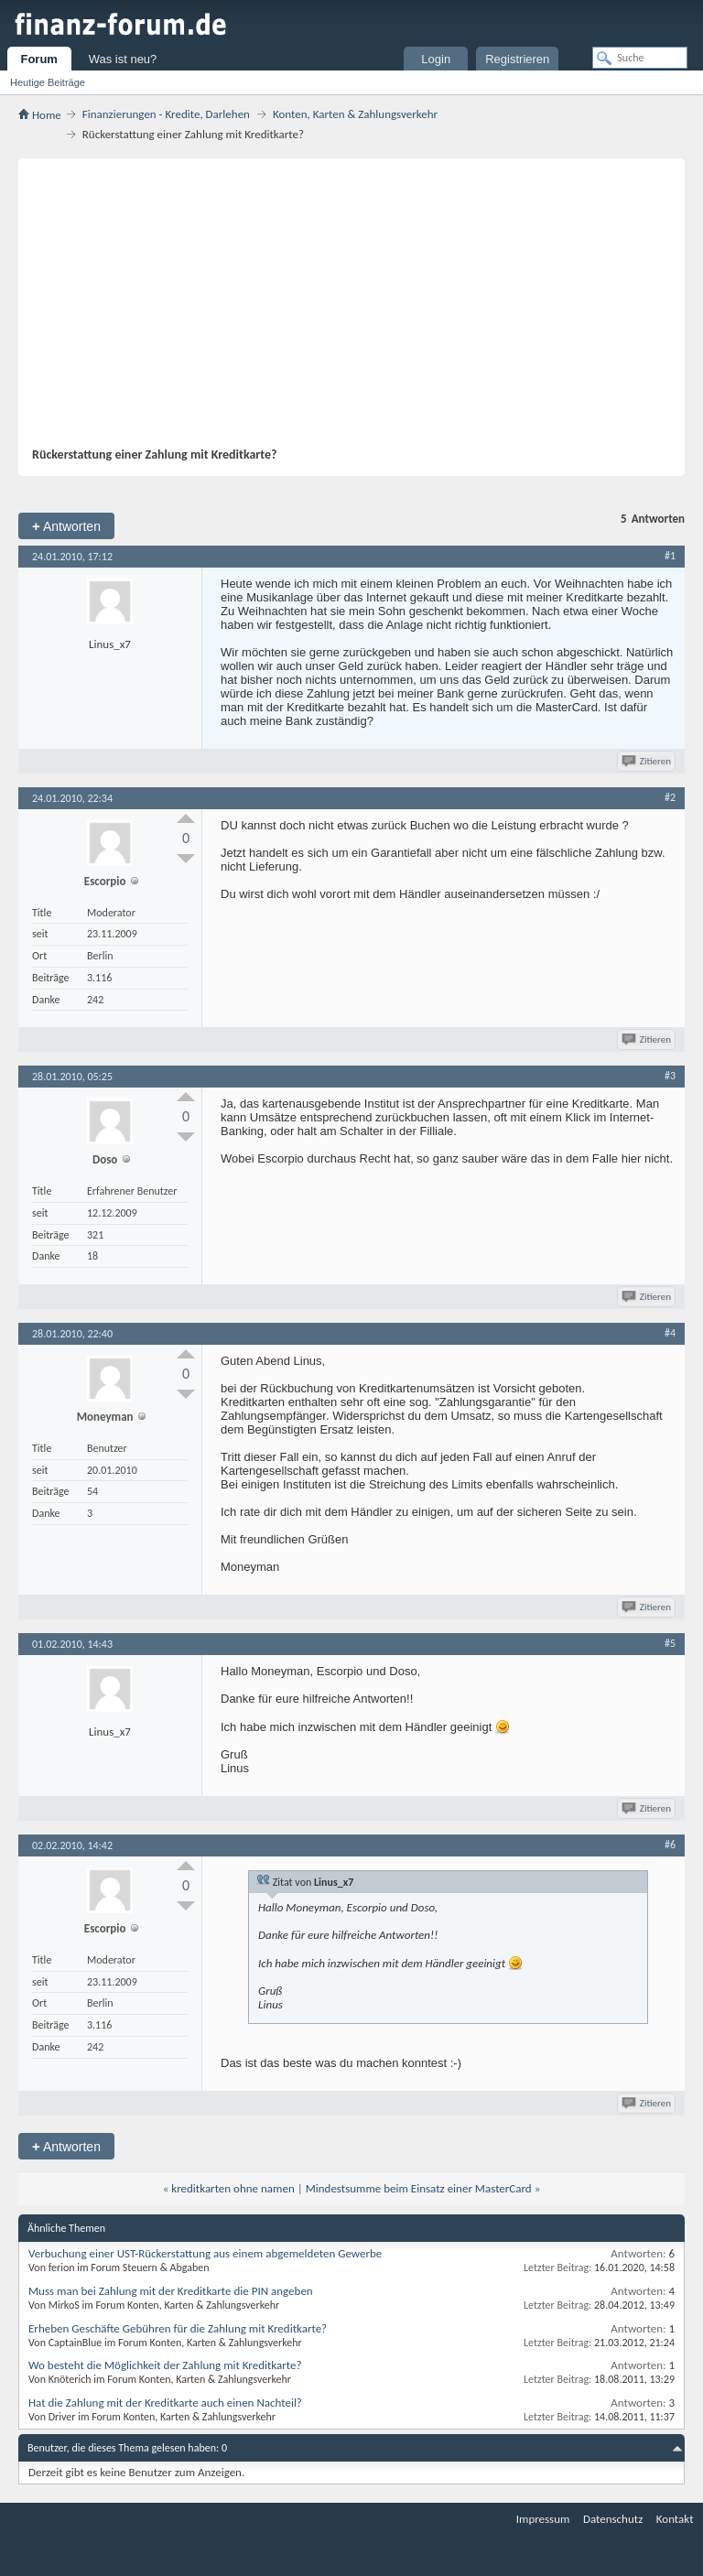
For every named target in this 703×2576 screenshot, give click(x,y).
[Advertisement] (342, 309)
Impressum (543, 2519)
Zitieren (647, 761)
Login (435, 59)
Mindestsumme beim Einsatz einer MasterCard (419, 2188)
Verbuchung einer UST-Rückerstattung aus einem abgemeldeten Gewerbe (205, 2253)
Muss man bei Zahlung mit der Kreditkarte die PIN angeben (170, 2291)
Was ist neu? (123, 59)
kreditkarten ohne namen (232, 2188)
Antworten (66, 526)
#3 (670, 1075)
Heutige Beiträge (47, 82)
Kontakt (675, 2519)
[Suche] (639, 58)
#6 (670, 1844)
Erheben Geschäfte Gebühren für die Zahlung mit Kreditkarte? (177, 2328)
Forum (38, 59)
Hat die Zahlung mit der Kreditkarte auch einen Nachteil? (165, 2402)
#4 (670, 1332)
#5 (670, 1643)
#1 (670, 555)
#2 (670, 797)
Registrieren (517, 59)
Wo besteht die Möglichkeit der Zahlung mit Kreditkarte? (165, 2365)
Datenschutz (613, 2519)
